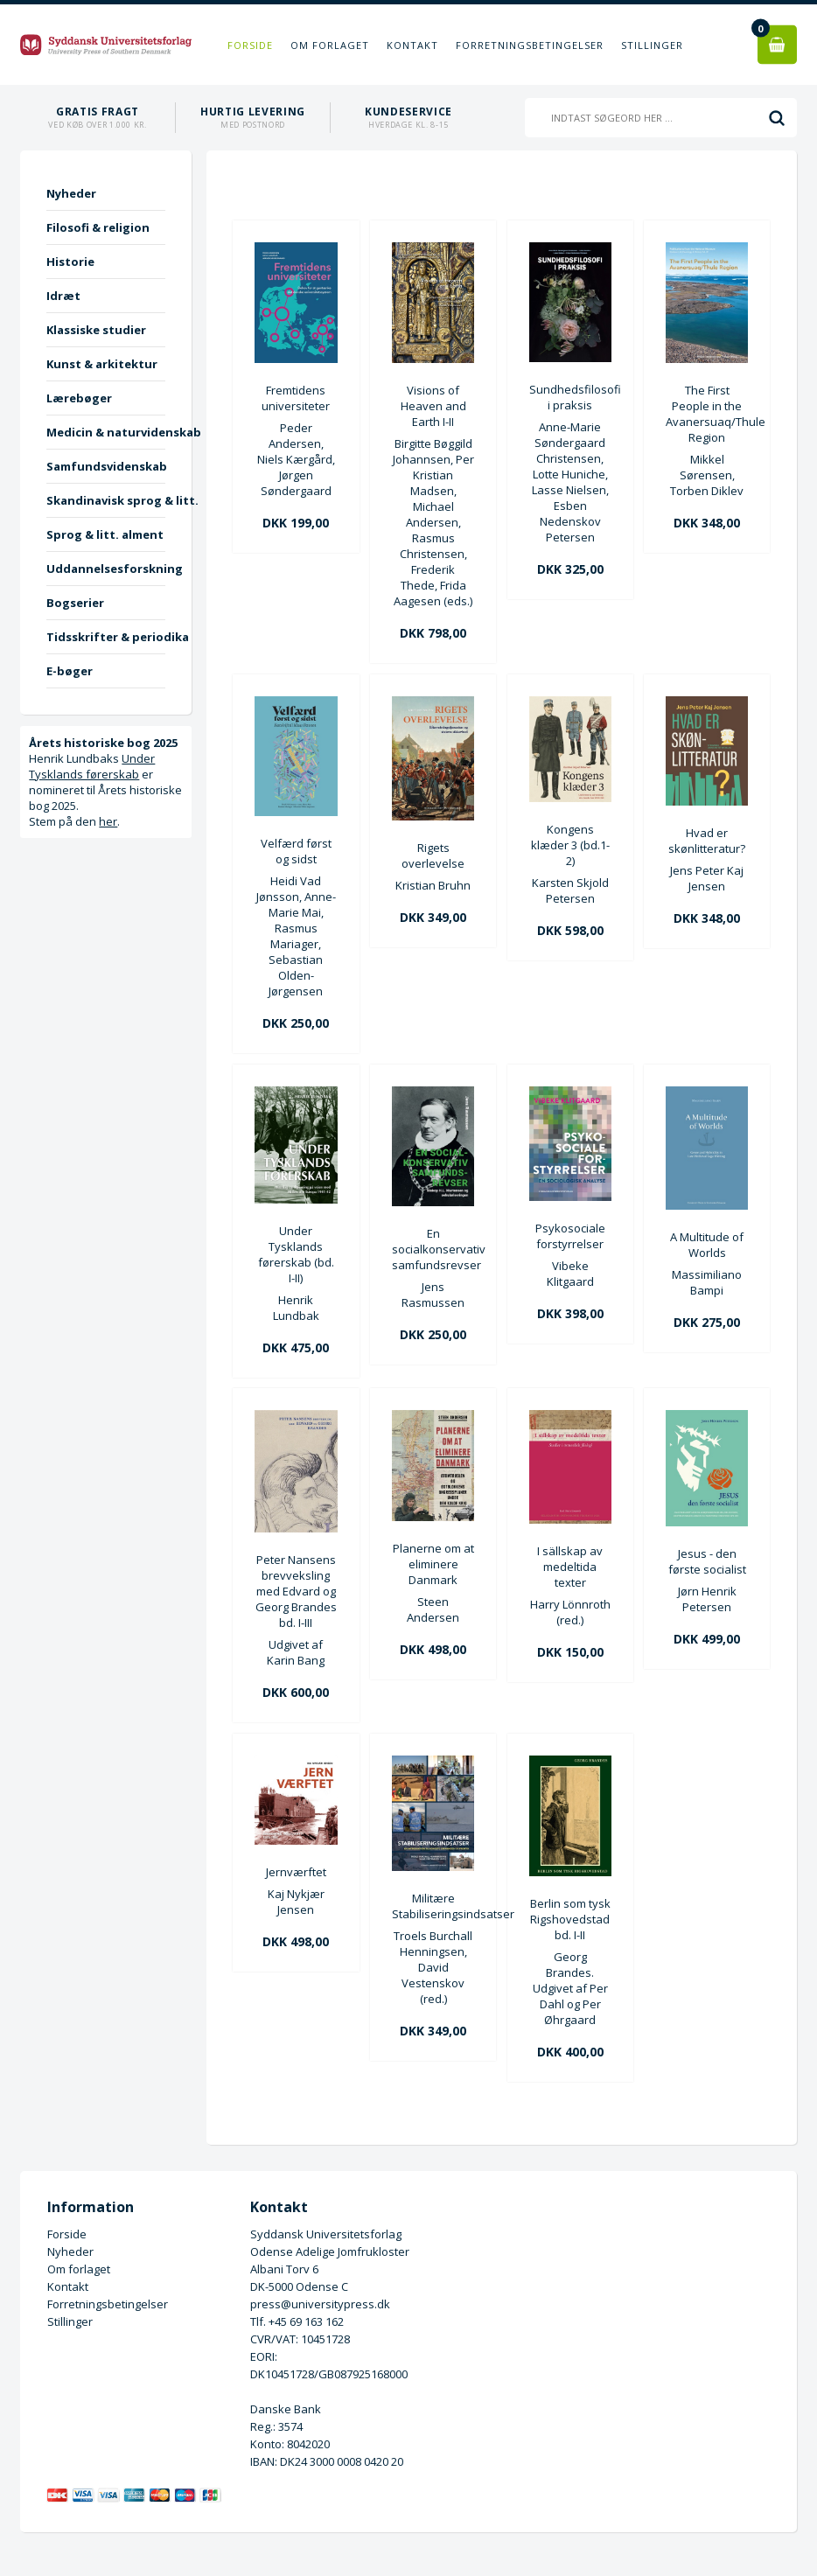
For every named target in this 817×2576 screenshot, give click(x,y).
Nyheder (71, 193)
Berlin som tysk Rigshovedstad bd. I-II (570, 1919)
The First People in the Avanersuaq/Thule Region (707, 413)
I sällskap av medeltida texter (570, 1566)
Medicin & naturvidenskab (105, 432)
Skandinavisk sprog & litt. (105, 500)
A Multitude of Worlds (707, 1244)
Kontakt (412, 45)
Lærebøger (79, 398)
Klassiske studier (96, 330)
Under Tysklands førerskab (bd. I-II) (296, 1254)
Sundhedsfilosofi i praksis (570, 397)
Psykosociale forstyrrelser (570, 1236)
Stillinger (652, 45)
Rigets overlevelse (433, 855)
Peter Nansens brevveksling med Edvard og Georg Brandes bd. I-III (296, 1591)
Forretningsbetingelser (530, 45)
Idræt (63, 296)
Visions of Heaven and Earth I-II (433, 405)
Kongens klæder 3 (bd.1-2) (570, 845)
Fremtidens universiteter (296, 398)
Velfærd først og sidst (296, 851)
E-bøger (69, 671)
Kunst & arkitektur (101, 364)
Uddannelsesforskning (105, 568)
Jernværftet (296, 1872)
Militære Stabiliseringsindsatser (433, 1906)
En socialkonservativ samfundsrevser (433, 1249)
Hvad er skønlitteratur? (706, 840)
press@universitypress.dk (320, 2304)
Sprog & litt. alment (105, 534)
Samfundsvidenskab (105, 466)
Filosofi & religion (98, 227)
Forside (250, 45)
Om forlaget (329, 45)
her (108, 821)
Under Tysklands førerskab (92, 766)
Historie (70, 261)
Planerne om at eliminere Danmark (433, 1564)
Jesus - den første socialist (707, 1561)
